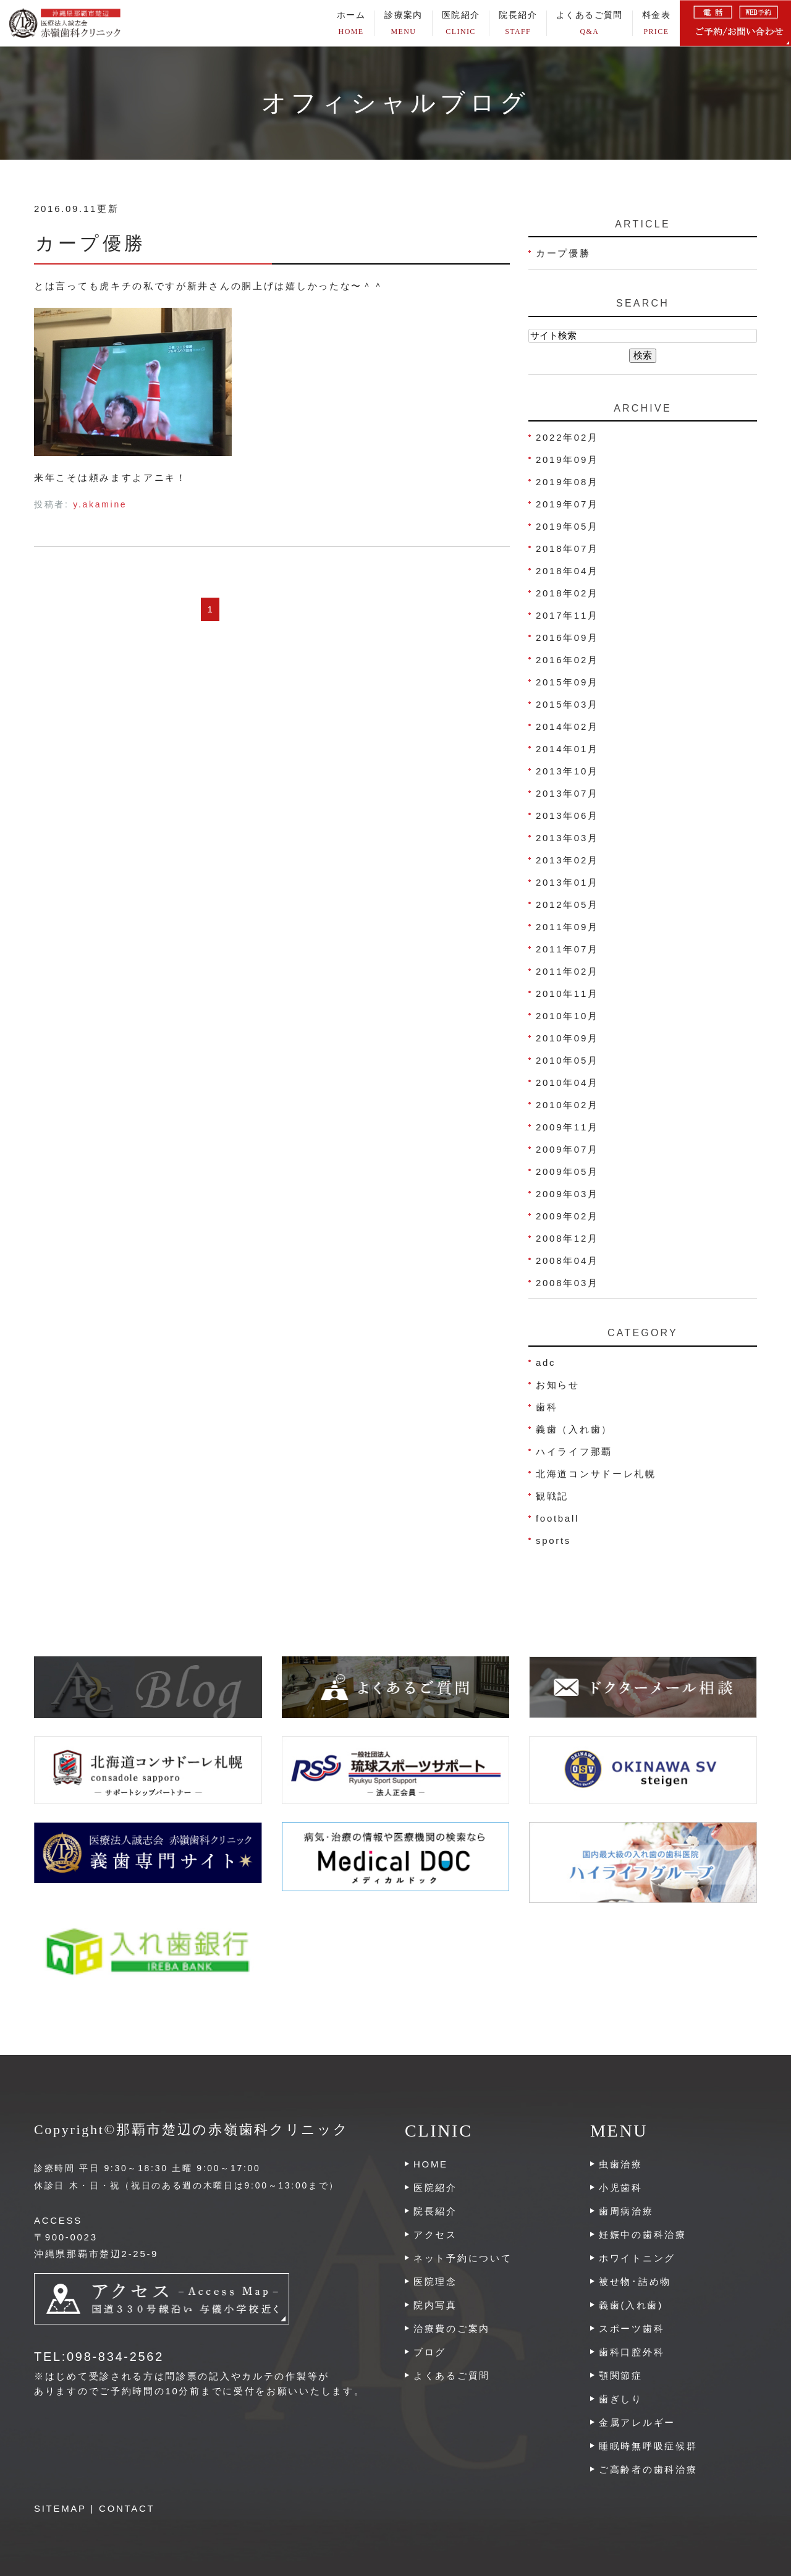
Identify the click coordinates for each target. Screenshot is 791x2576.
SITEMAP (60, 2508)
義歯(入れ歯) (631, 2305)
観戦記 (552, 1496)
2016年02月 (567, 660)
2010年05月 (567, 1060)
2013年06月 (567, 815)
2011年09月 (567, 927)
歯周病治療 (626, 2211)
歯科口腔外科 (631, 2352)
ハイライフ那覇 (574, 1451)
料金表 (656, 23)
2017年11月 (567, 615)
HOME (430, 2164)
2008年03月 (567, 1282)
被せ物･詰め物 (635, 2281)
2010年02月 (567, 1104)
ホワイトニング (637, 2258)
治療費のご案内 (451, 2328)
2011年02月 (567, 971)
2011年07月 (567, 949)
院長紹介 (518, 23)
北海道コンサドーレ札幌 (596, 1473)
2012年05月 (567, 904)
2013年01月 (567, 882)
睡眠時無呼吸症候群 (648, 2446)
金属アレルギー (637, 2422)
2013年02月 (567, 860)
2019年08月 (567, 482)
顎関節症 (621, 2375)
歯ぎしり (621, 2399)
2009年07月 (567, 1149)
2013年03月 (567, 838)
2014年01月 (567, 749)
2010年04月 (567, 1082)
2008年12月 (567, 1238)
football (557, 1518)
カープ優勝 (91, 243)
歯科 (546, 1407)
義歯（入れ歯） (574, 1429)
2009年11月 (567, 1127)
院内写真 (435, 2305)
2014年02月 (567, 726)
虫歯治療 (621, 2164)
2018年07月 (567, 548)
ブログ (429, 2352)
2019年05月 (567, 526)
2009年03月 (567, 1193)
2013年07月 (567, 793)
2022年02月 (567, 437)
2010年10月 (567, 1015)
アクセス (435, 2234)
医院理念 (435, 2281)
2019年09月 (567, 459)
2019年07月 (567, 504)
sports (553, 1540)
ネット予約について (462, 2258)
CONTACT (126, 2508)
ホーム (351, 23)
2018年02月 (567, 593)
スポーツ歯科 (631, 2328)
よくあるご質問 (589, 23)
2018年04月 (567, 571)
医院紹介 (435, 2187)
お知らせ (558, 1384)
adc (546, 1362)
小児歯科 (621, 2187)
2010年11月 (567, 993)
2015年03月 (567, 704)
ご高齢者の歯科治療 (648, 2469)
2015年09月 (567, 682)
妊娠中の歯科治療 (643, 2234)
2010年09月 (567, 1038)
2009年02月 (567, 1216)
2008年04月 (567, 1260)
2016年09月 (567, 637)
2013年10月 (567, 771)
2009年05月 (567, 1171)
